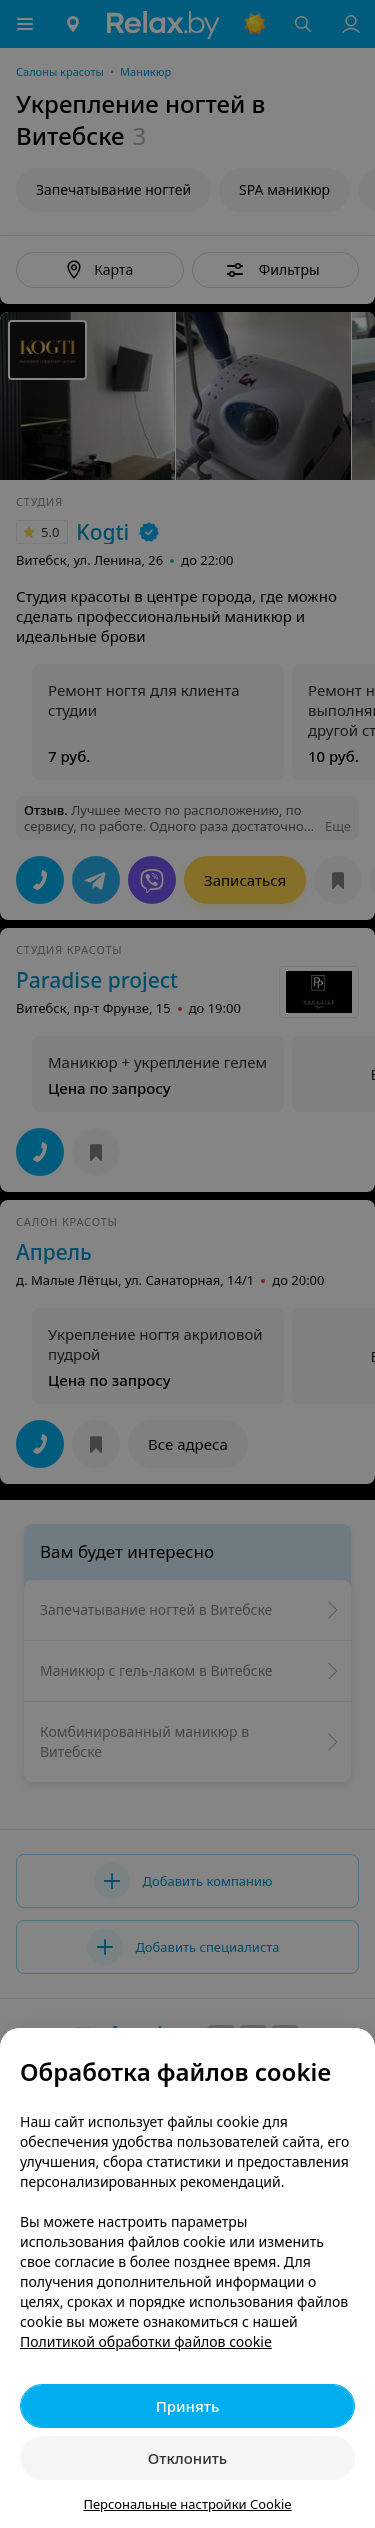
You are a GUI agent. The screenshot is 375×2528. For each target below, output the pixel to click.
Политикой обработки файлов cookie (146, 2341)
